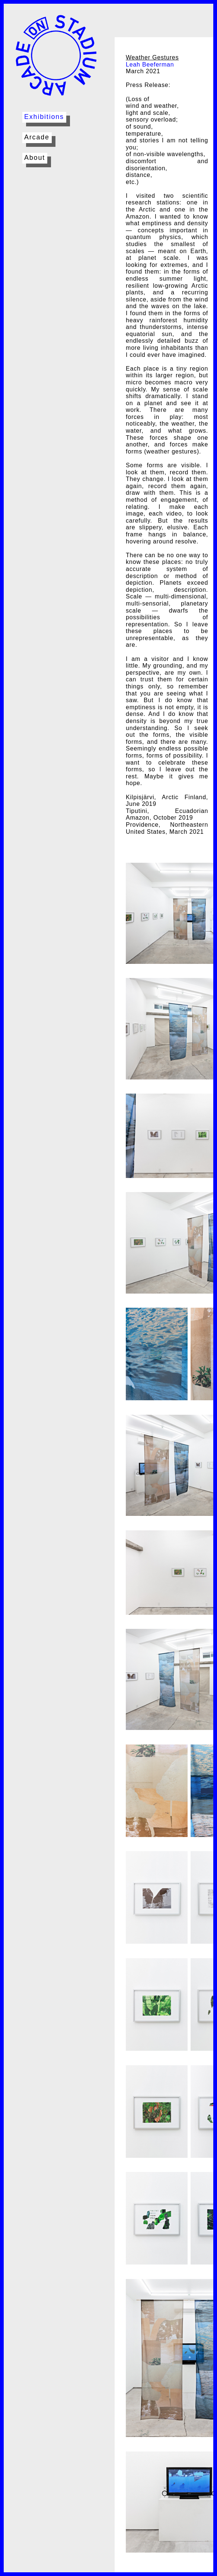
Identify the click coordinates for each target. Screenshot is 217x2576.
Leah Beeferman (150, 64)
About (34, 157)
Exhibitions (44, 116)
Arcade (37, 137)
